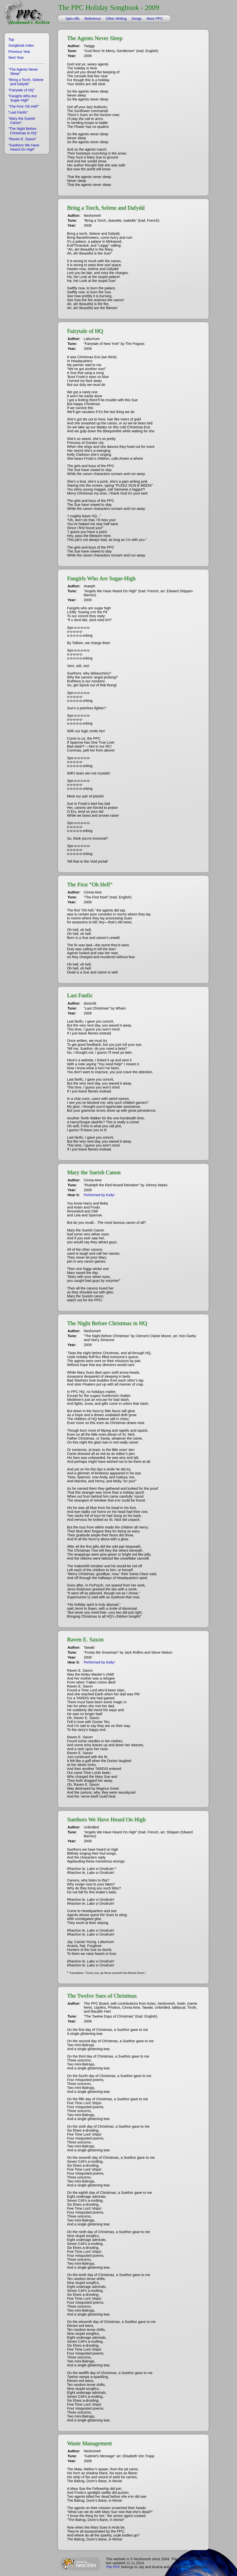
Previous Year (20, 52)
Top (12, 39)
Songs (137, 18)
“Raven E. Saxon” (23, 139)
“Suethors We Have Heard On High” (24, 147)
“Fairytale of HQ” (22, 90)
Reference (92, 18)
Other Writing (116, 18)
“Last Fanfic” (19, 112)
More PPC (155, 18)
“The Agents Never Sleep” (24, 71)
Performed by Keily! (99, 1195)
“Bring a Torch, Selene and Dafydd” (26, 82)
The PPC (113, 2567)
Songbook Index (22, 45)
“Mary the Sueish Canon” (22, 121)
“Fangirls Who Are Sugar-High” (23, 98)
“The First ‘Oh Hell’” (24, 106)
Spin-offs (72, 18)
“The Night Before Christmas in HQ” (23, 131)
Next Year (17, 57)
